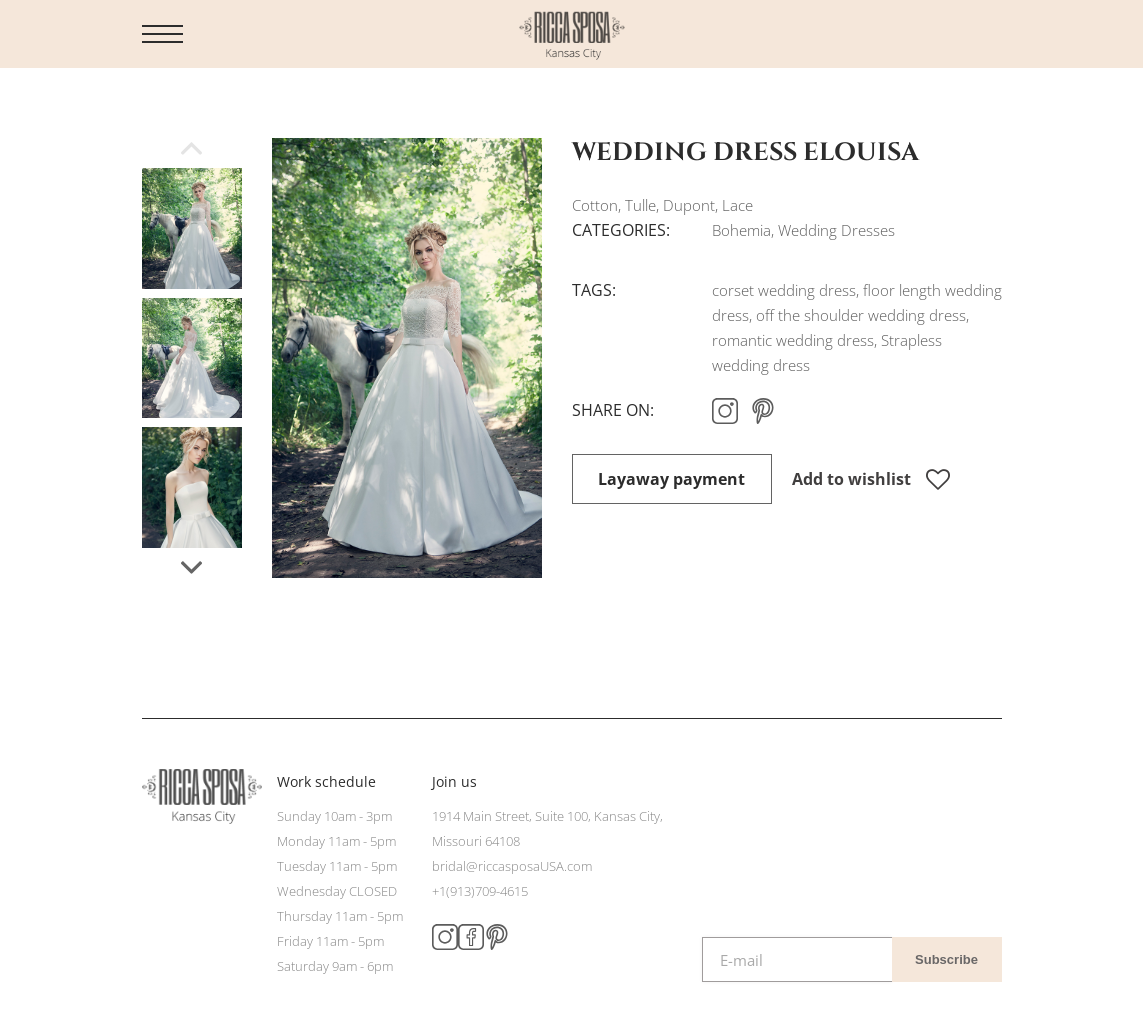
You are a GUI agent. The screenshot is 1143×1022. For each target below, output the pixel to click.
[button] (191, 567)
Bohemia (741, 230)
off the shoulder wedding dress (861, 315)
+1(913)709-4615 (480, 891)
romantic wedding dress (793, 340)
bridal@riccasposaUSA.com (512, 866)
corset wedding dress (784, 290)
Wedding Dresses (836, 230)
